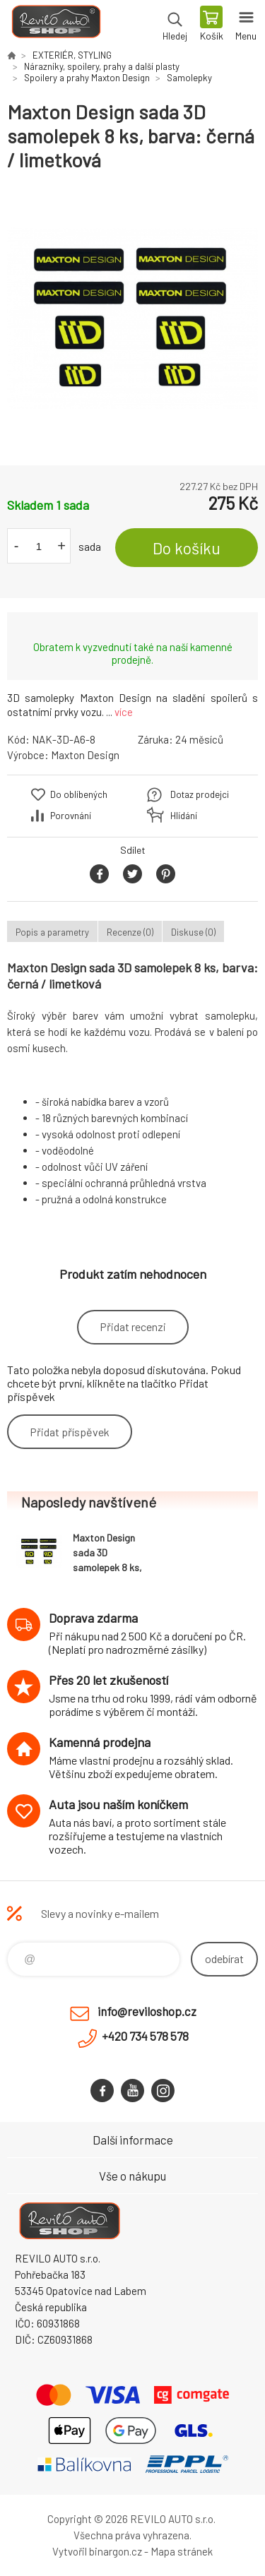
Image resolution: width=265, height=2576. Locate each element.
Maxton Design (85, 755)
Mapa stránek (182, 2551)
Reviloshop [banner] (55, 24)
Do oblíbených (78, 794)
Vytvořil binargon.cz (97, 2551)
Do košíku (186, 548)
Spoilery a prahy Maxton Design (87, 77)
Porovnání (70, 815)
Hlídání (183, 815)
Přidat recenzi (133, 1326)
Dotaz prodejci (199, 794)
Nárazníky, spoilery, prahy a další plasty (101, 66)
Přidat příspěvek (70, 1431)
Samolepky (189, 77)
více (123, 711)
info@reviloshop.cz (147, 2011)
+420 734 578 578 (145, 2036)
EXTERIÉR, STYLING (72, 55)
